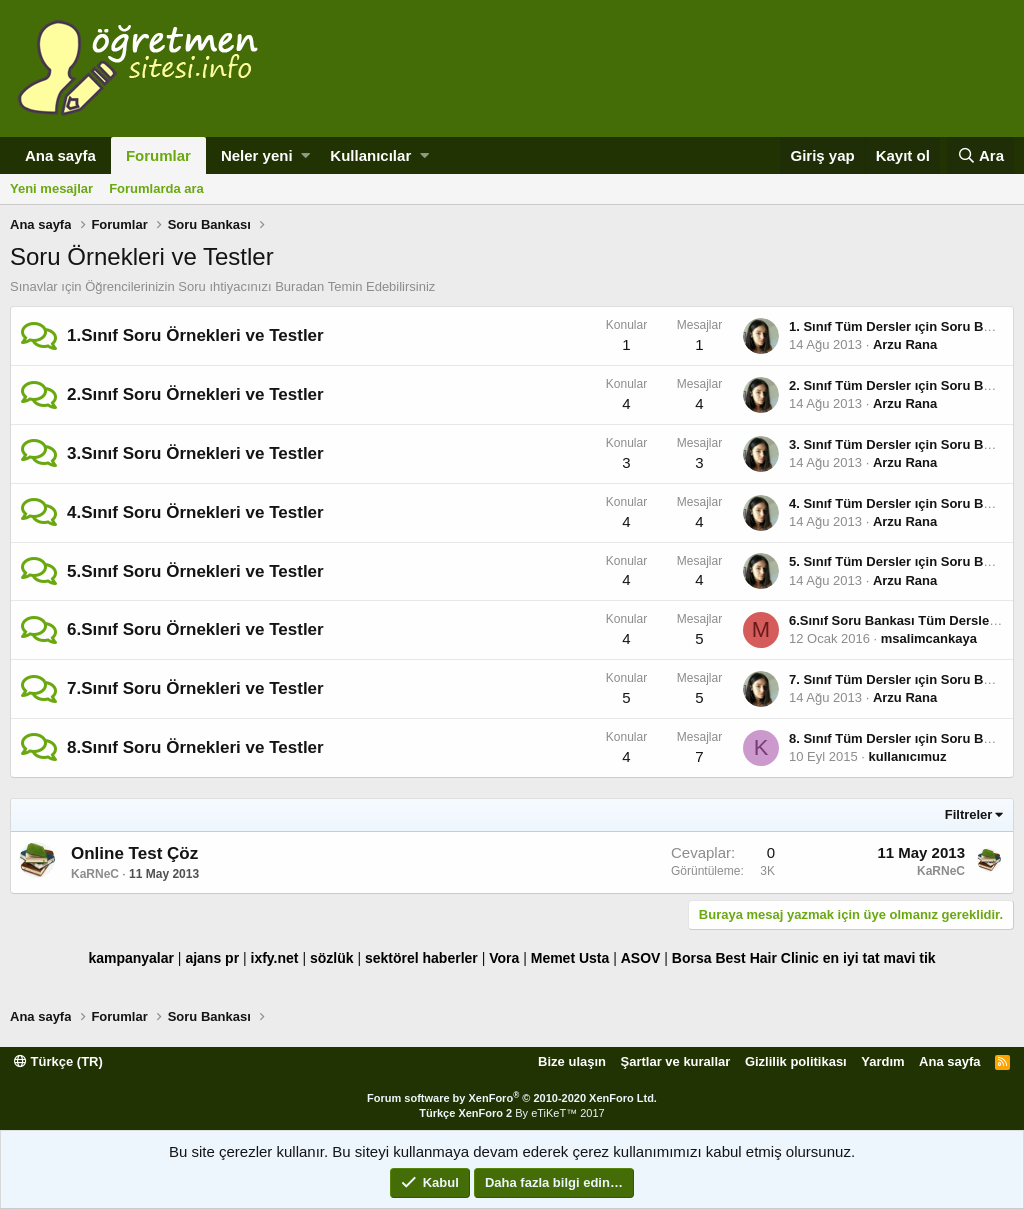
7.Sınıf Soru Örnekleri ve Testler (195, 688)
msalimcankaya (929, 638)
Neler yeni (257, 155)
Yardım (882, 1061)
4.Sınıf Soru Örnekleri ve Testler (195, 512)
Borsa (692, 958)
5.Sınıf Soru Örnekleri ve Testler (195, 571)
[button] (305, 155)
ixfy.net (275, 958)
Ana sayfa (60, 155)
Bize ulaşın (572, 1061)
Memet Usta (570, 958)
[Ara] (980, 155)
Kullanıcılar (370, 155)
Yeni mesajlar (51, 188)
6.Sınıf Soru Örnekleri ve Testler (195, 629)
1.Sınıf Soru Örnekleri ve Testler (195, 335)
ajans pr (212, 958)
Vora (504, 958)
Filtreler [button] (969, 814)
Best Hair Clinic (766, 958)
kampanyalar (131, 958)
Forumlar (158, 155)
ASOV (641, 958)
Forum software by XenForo (512, 1098)
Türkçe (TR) (58, 1061)
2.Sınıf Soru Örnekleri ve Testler (195, 394)
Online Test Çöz (134, 853)
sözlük (332, 958)
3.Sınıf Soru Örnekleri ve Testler (195, 453)
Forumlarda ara (156, 188)
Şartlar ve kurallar (676, 1061)
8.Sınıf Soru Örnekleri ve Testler (195, 747)
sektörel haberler (421, 958)
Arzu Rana (905, 344)
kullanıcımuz (908, 756)
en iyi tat (851, 958)
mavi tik (909, 958)
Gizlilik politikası (796, 1061)
